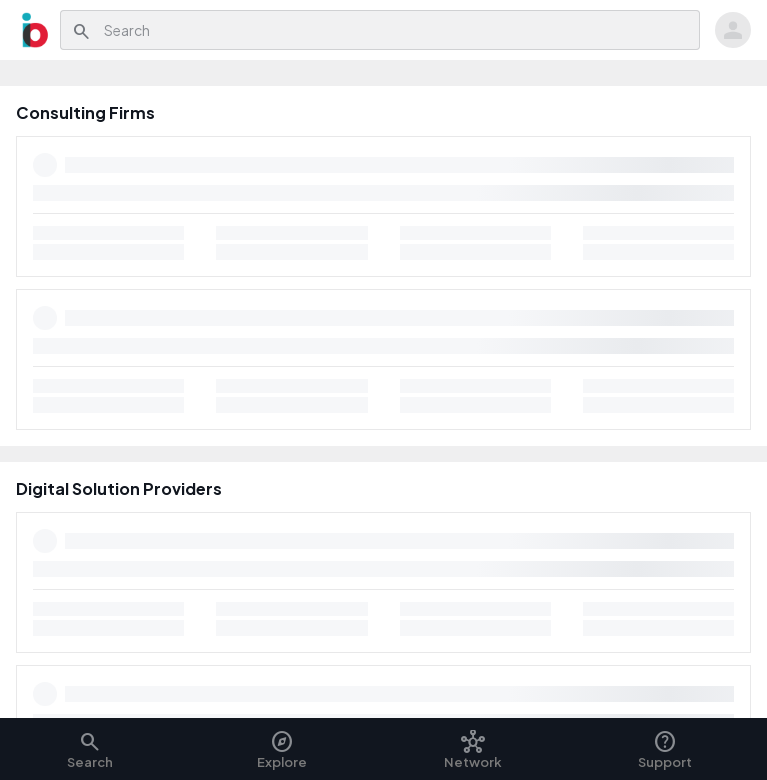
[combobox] (396, 30)
